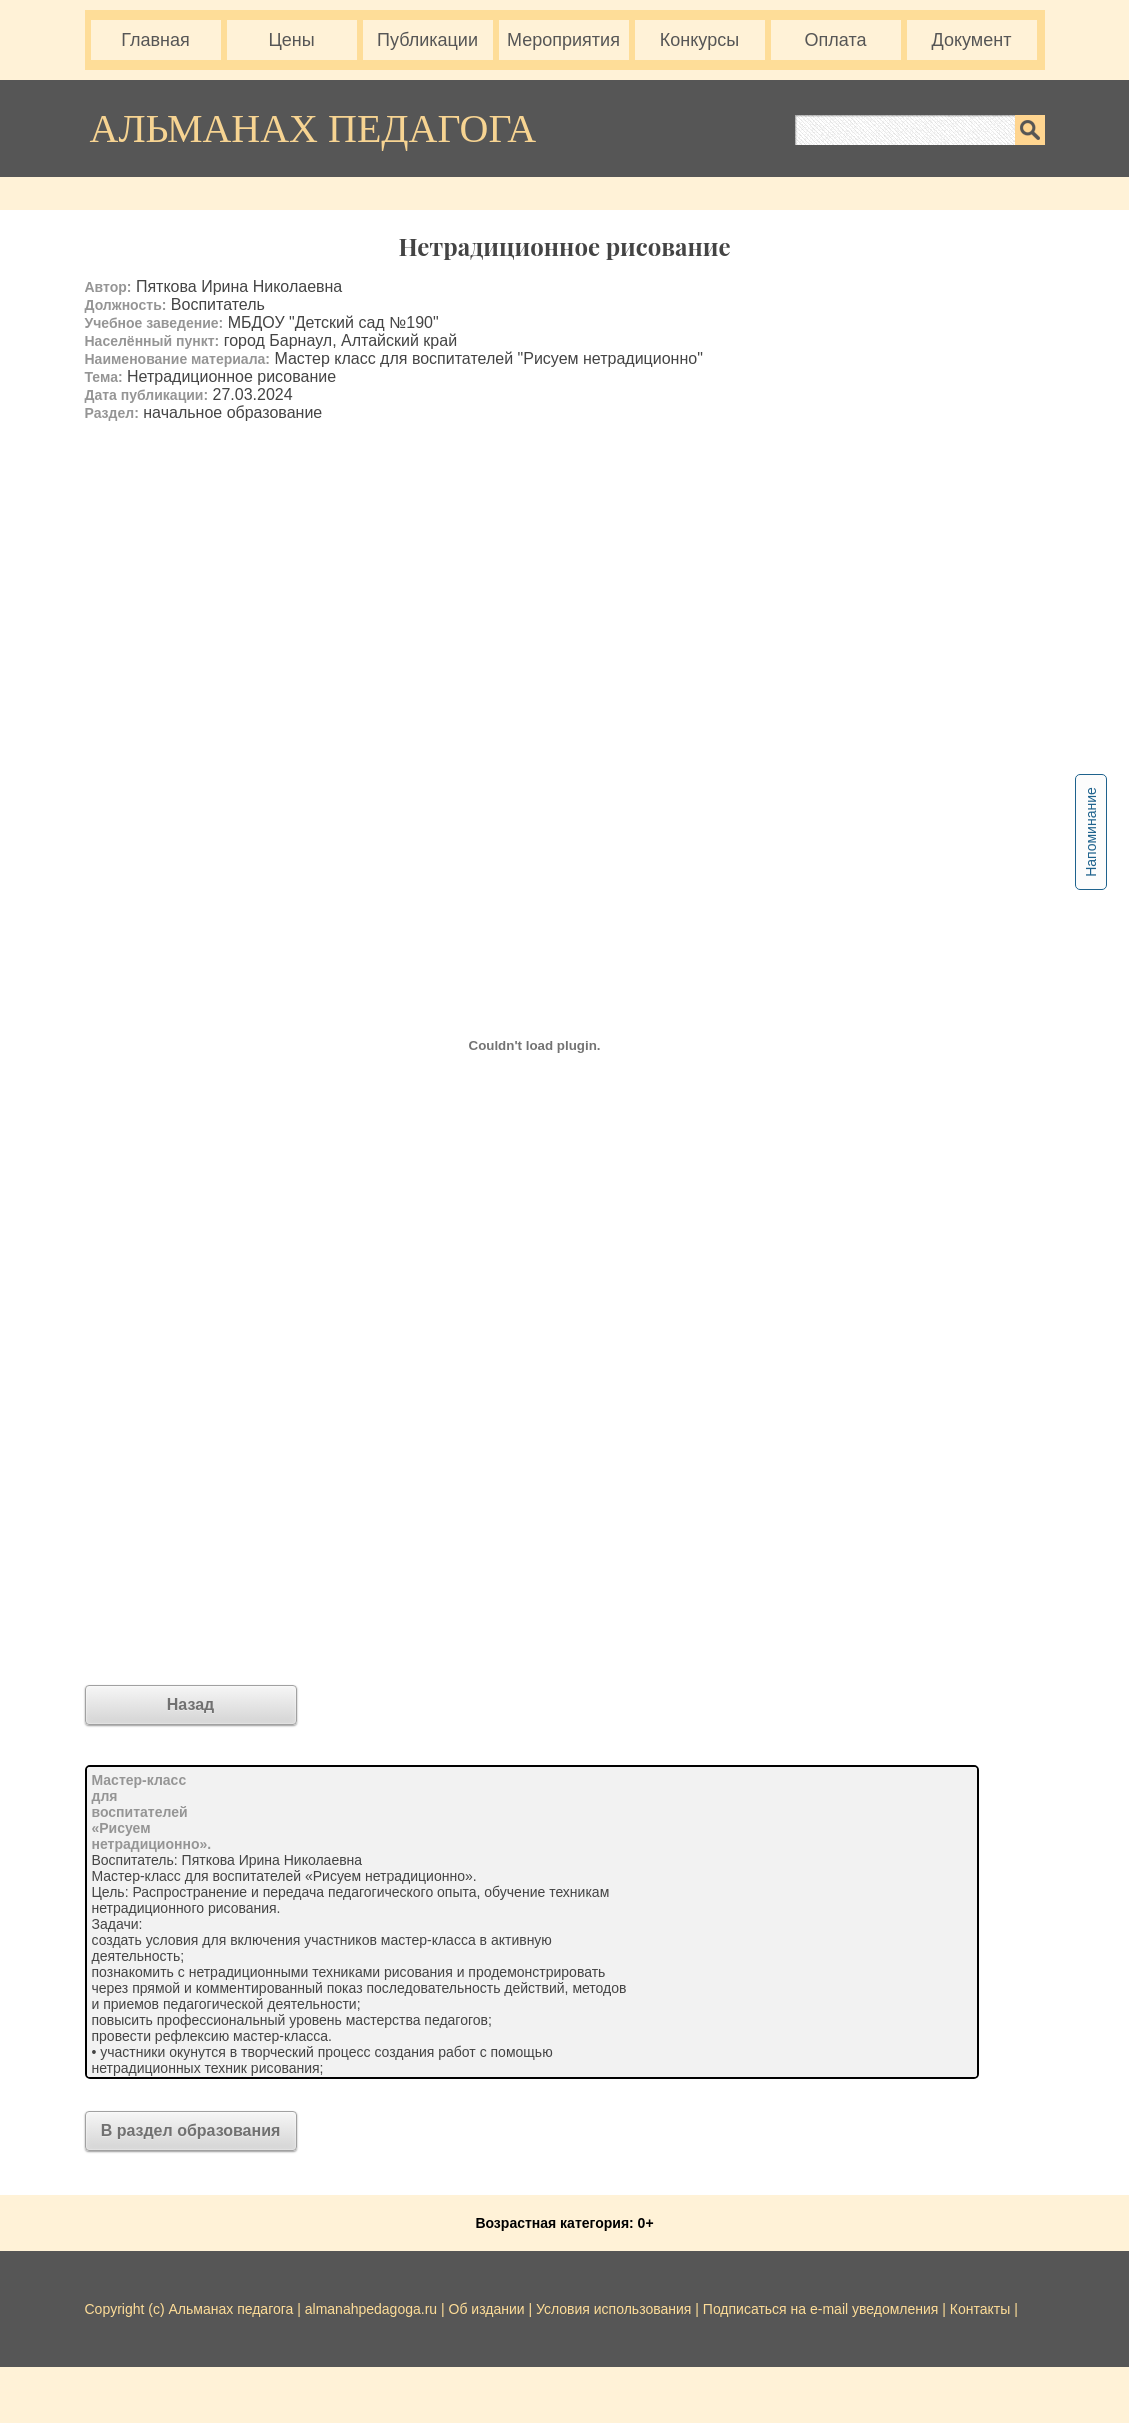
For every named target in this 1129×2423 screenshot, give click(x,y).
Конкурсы (699, 40)
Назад (190, 1704)
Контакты (980, 2309)
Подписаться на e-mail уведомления (821, 2309)
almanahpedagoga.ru (373, 2309)
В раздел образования (191, 2130)
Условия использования (613, 2309)
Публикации (427, 40)
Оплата (836, 40)
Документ (972, 40)
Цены (291, 40)
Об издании (487, 2309)
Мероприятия (563, 40)
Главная (155, 40)
